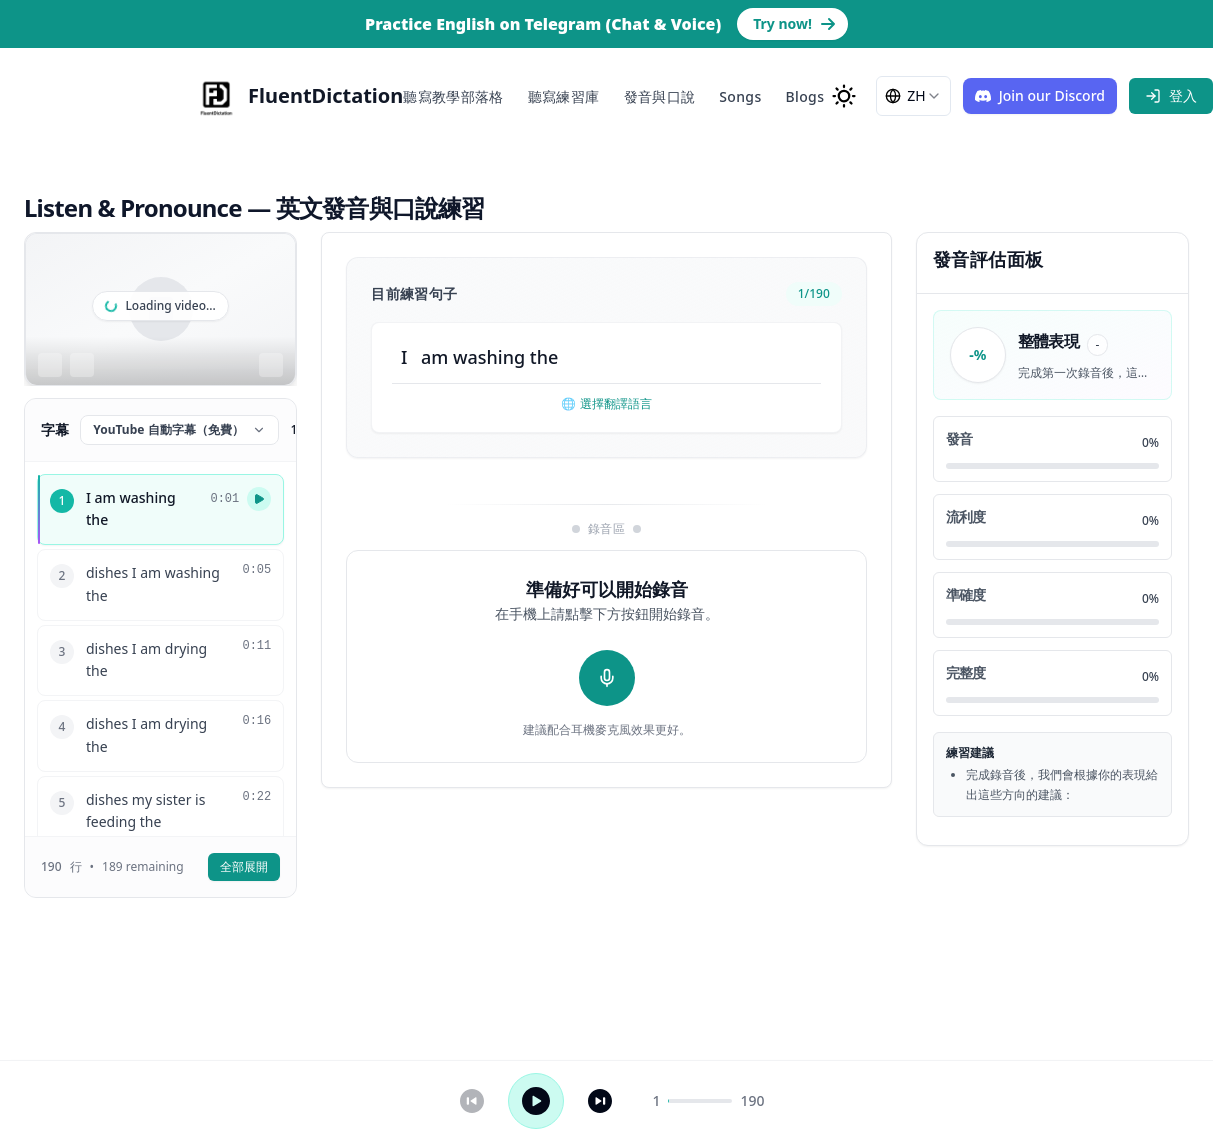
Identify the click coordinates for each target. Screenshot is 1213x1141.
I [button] (404, 357)
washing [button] (489, 357)
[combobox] (913, 96)
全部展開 (244, 866)
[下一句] (600, 1101)
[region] (160, 309)
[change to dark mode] (844, 96)
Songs (740, 96)
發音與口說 (660, 96)
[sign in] (1171, 96)
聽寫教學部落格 (453, 96)
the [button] (544, 357)
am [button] (434, 357)
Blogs (805, 96)
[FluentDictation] (297, 96)
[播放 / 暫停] (536, 1101)
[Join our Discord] (1040, 96)
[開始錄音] (607, 678)
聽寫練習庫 (564, 96)
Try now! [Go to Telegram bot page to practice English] (794, 23)
